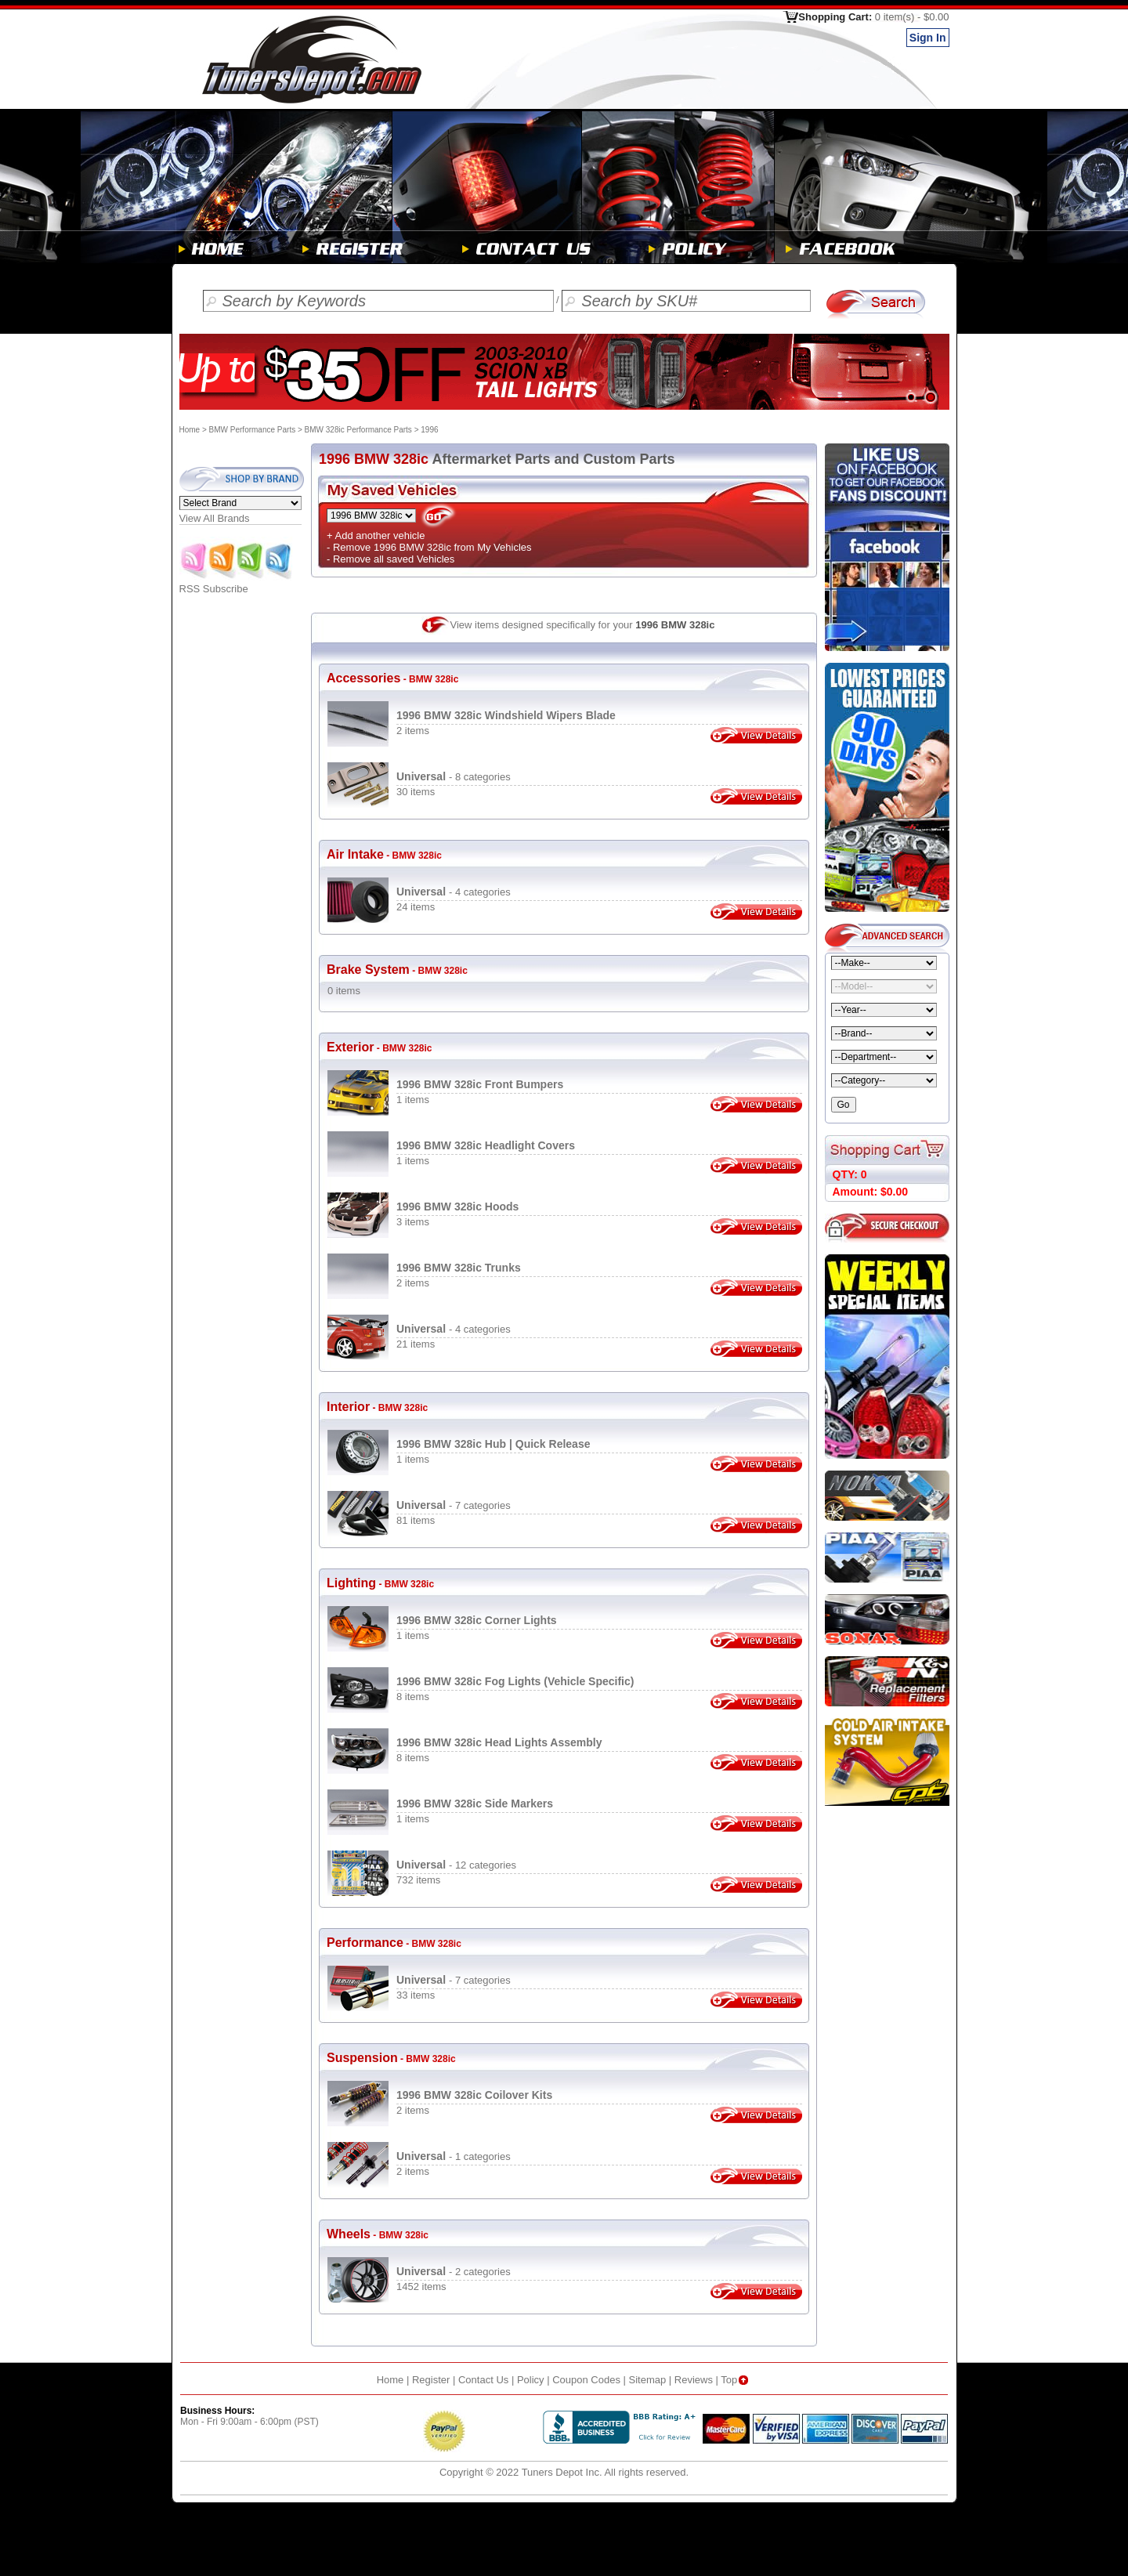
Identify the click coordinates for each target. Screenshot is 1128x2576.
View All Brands (214, 518)
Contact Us (483, 2380)
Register (431, 2380)
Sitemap (648, 2380)
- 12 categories (456, 1865)
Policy (530, 2380)
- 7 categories (453, 1505)
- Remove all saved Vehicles (390, 559)
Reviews (693, 2380)
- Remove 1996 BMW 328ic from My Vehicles (429, 547)
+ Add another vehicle (376, 535)
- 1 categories (453, 2156)
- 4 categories (453, 892)
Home (190, 429)
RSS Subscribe (236, 584)
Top (736, 2380)
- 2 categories (453, 2272)
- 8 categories (453, 777)
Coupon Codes (586, 2380)
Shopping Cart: (873, 17)
